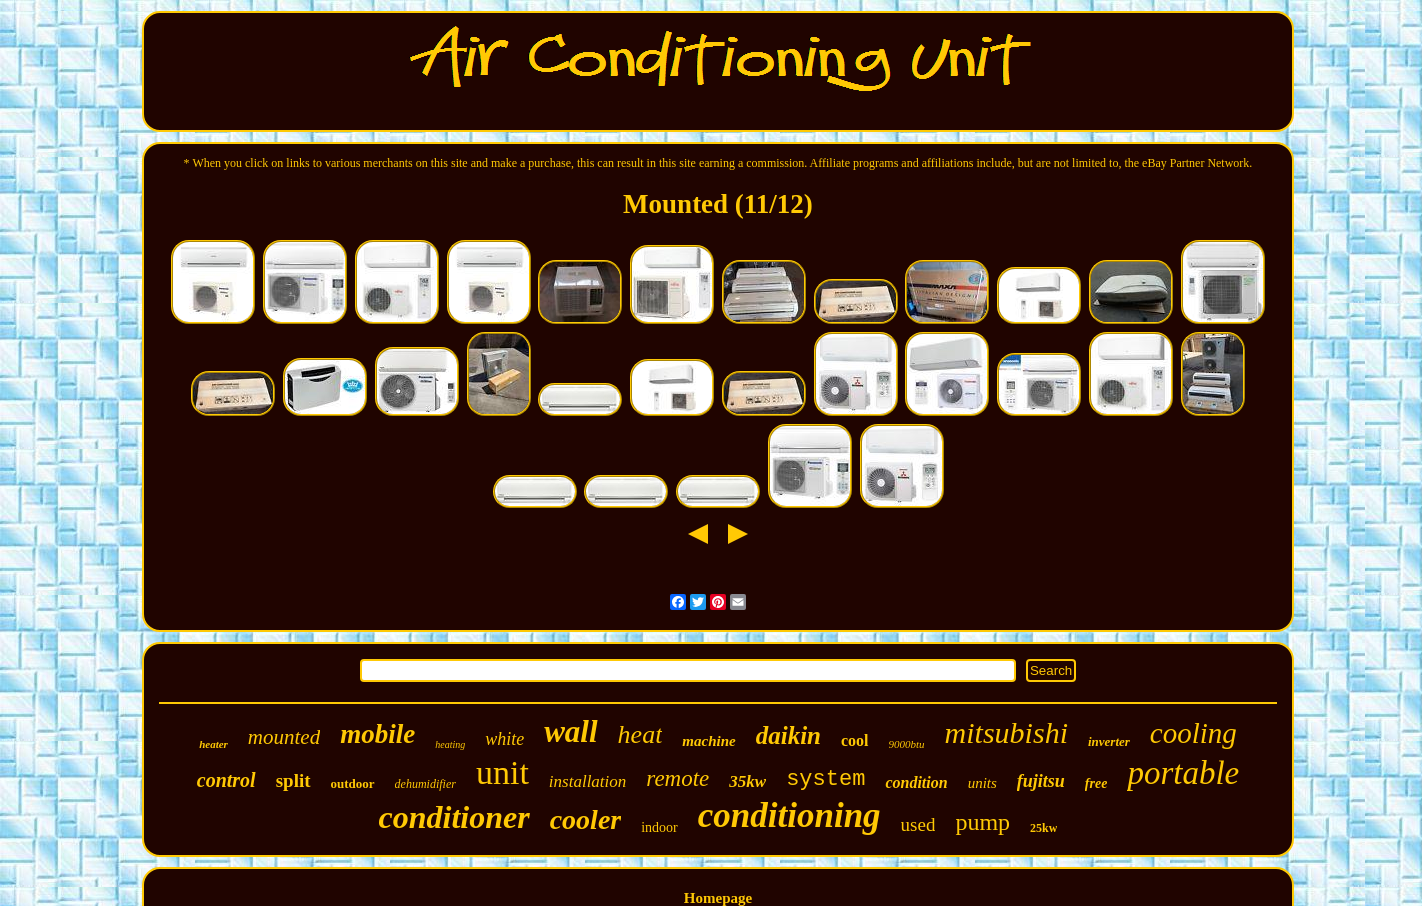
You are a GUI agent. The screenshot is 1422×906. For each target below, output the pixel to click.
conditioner (454, 817)
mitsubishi (1006, 732)
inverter (1109, 741)
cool (855, 740)
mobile (377, 734)
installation (587, 781)
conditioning (789, 815)
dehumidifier (425, 784)
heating (450, 744)
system (825, 779)
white (504, 739)
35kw (747, 781)
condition (916, 782)
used (918, 824)
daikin (788, 735)
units (982, 783)
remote (677, 778)
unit (502, 772)
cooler (586, 819)
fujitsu (1041, 781)
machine (708, 741)
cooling (1193, 733)
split (293, 780)
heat (640, 734)
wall (570, 731)
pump (982, 822)
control (226, 780)
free (1096, 783)
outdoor (353, 783)
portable (1183, 773)
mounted (284, 737)
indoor (659, 827)
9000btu (907, 744)
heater (213, 744)
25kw (1043, 828)
